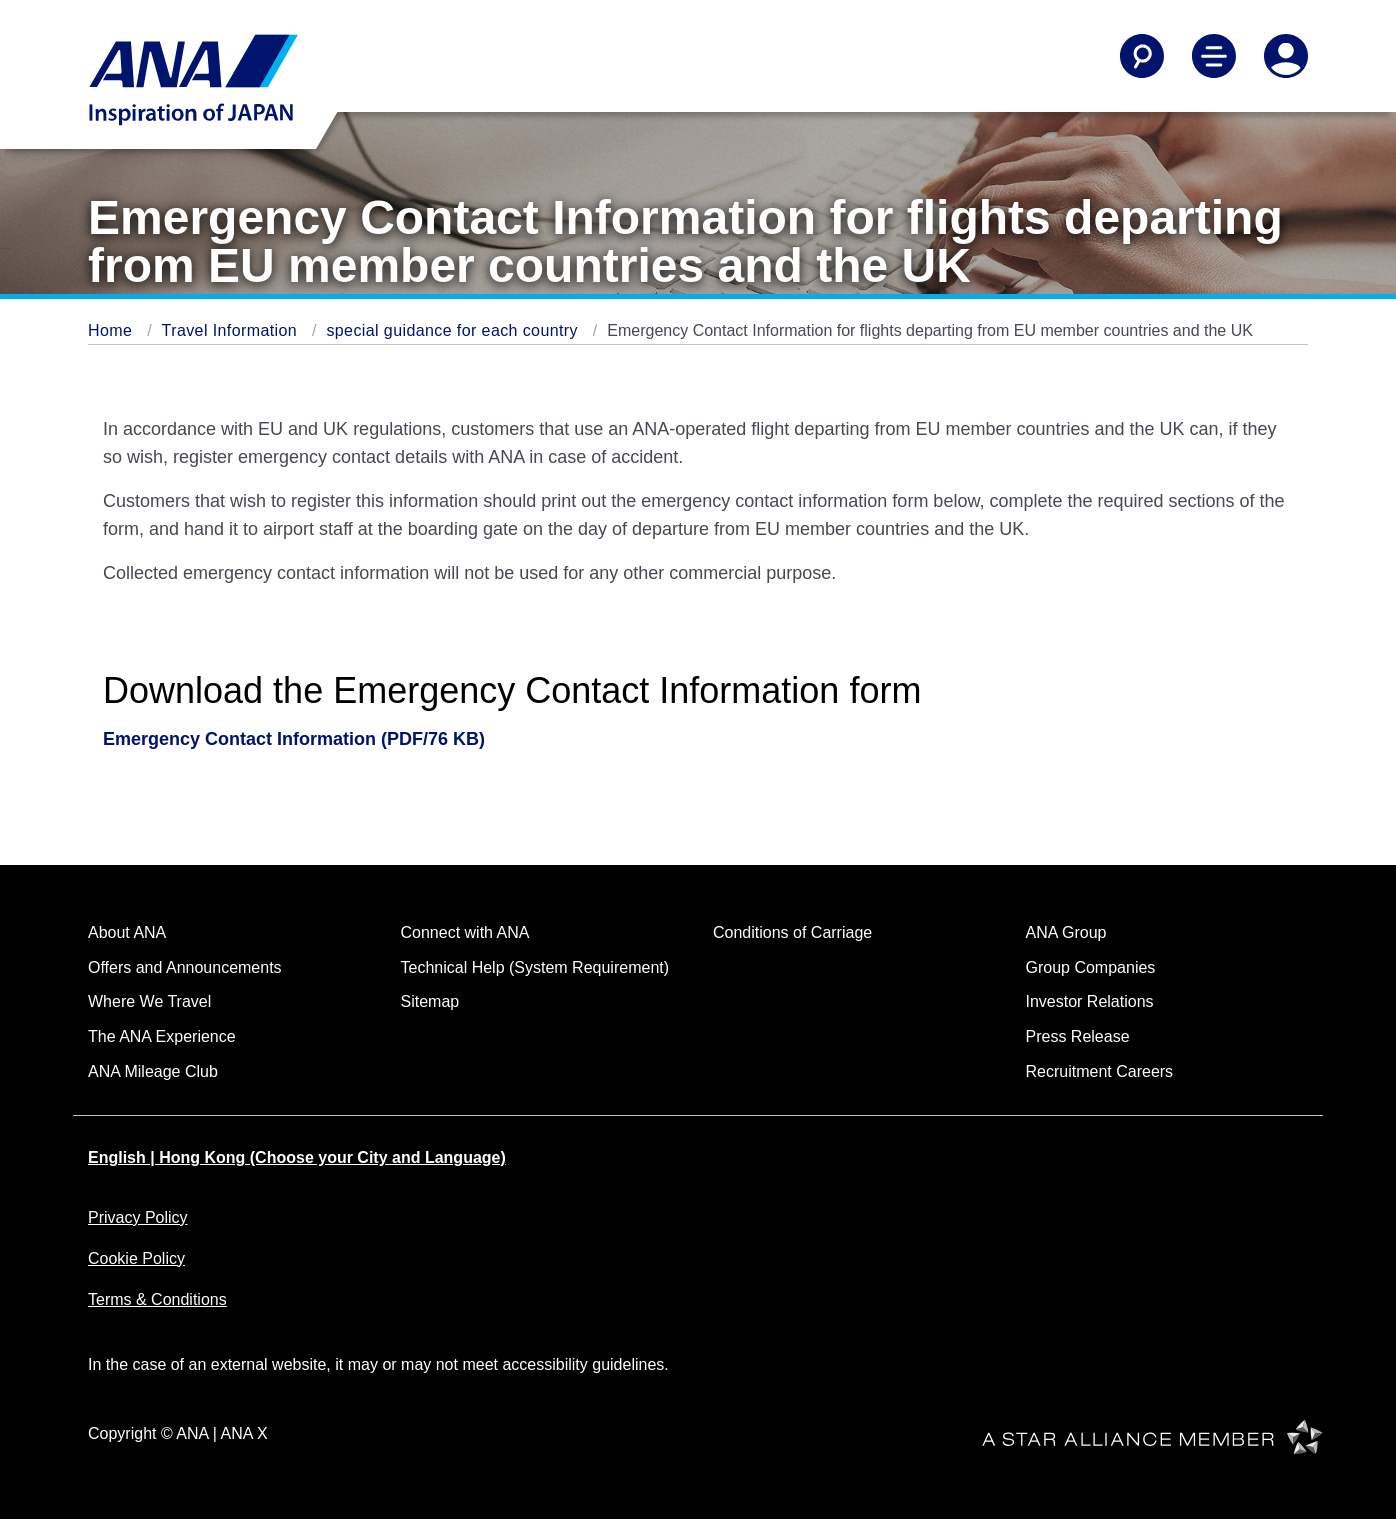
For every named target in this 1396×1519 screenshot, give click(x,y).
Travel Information (232, 330)
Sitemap (430, 1001)
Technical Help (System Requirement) (535, 967)
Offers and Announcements (185, 967)
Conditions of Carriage (792, 932)
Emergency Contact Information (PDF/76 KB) (294, 739)
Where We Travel (149, 1001)
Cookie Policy (136, 1258)
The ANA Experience (162, 1036)
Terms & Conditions (157, 1299)
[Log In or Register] (1286, 56)
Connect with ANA (465, 932)
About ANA (127, 932)
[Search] (1142, 56)
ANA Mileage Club (153, 1071)
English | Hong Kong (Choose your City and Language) (297, 1157)
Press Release (1078, 1036)
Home (112, 330)
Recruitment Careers (1100, 1071)
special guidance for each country (454, 330)
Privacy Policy (138, 1217)
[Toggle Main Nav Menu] (1214, 56)
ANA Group (1066, 932)
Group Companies (1091, 967)
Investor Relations (1090, 1001)
